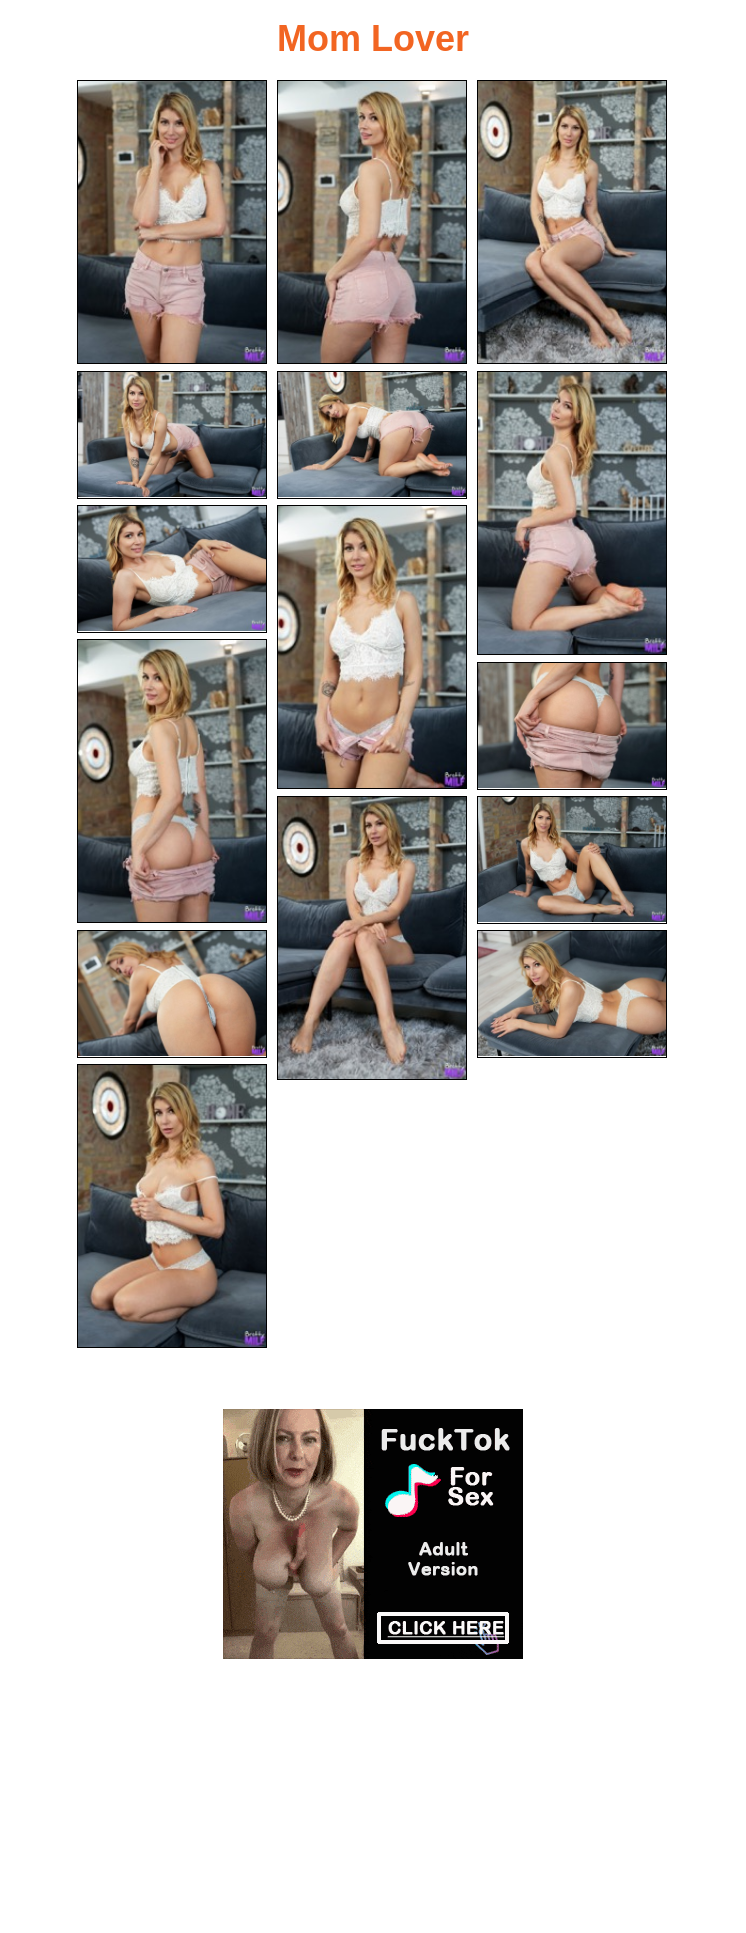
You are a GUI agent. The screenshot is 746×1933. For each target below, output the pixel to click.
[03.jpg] (572, 222)
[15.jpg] (172, 1206)
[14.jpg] (572, 994)
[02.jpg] (372, 222)
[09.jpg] (172, 781)
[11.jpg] (372, 938)
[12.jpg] (572, 860)
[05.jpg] (372, 435)
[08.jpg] (372, 647)
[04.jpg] (172, 435)
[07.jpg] (172, 569)
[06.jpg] (572, 513)
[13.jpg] (172, 994)
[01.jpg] (172, 222)
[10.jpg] (572, 726)
